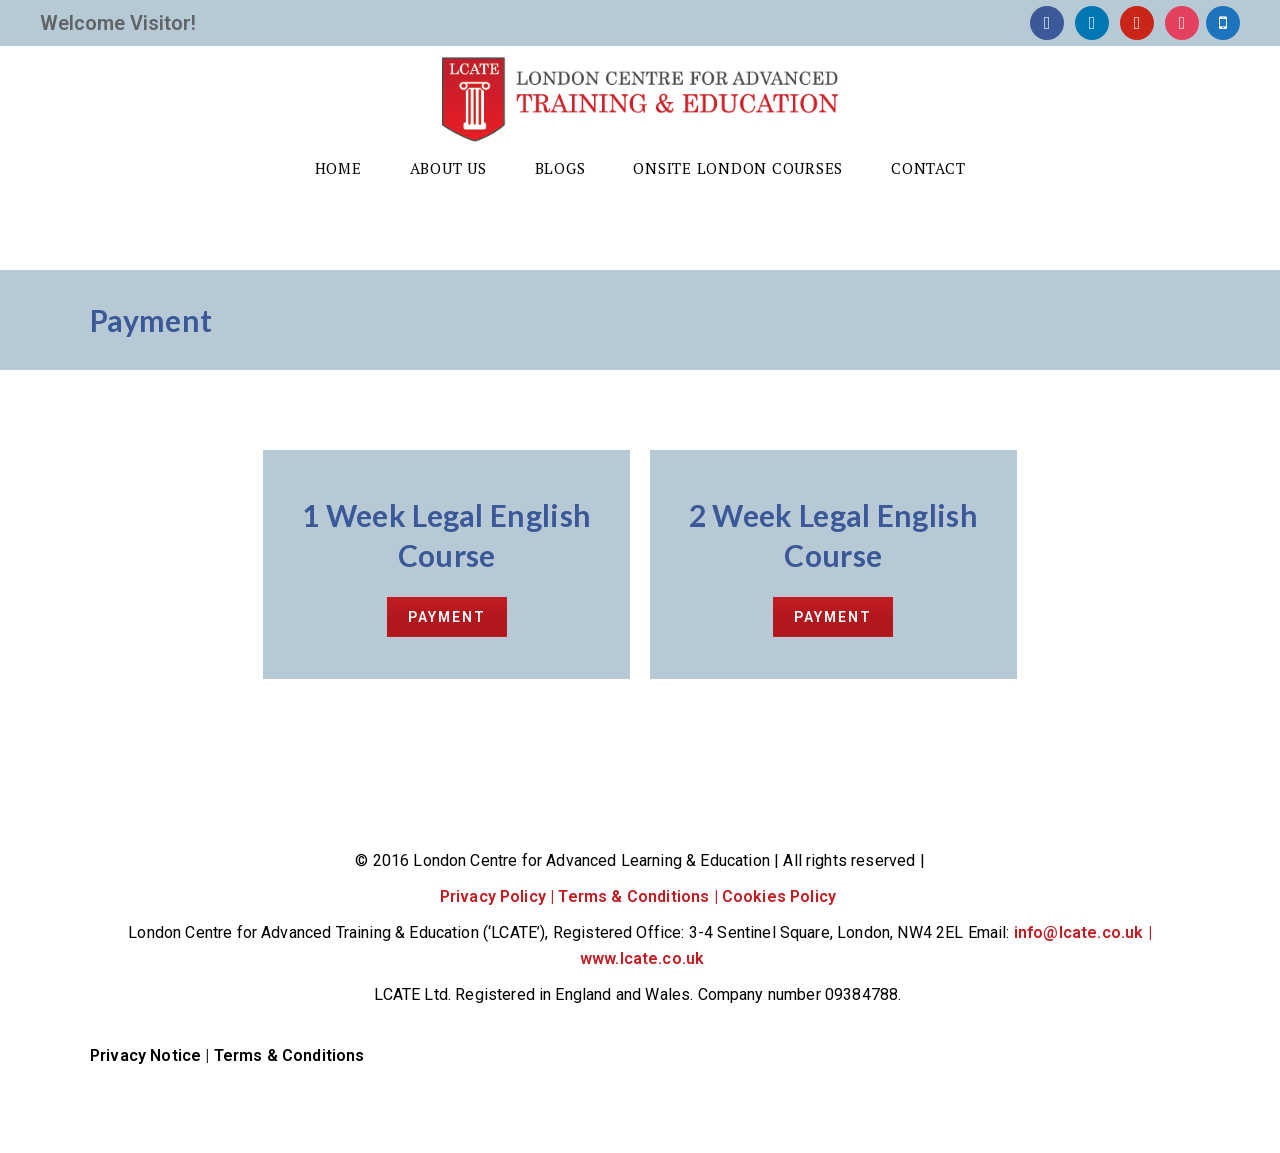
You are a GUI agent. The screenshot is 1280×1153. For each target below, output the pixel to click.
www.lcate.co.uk (642, 958)
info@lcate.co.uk (1079, 932)
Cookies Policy (781, 896)
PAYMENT (447, 617)
